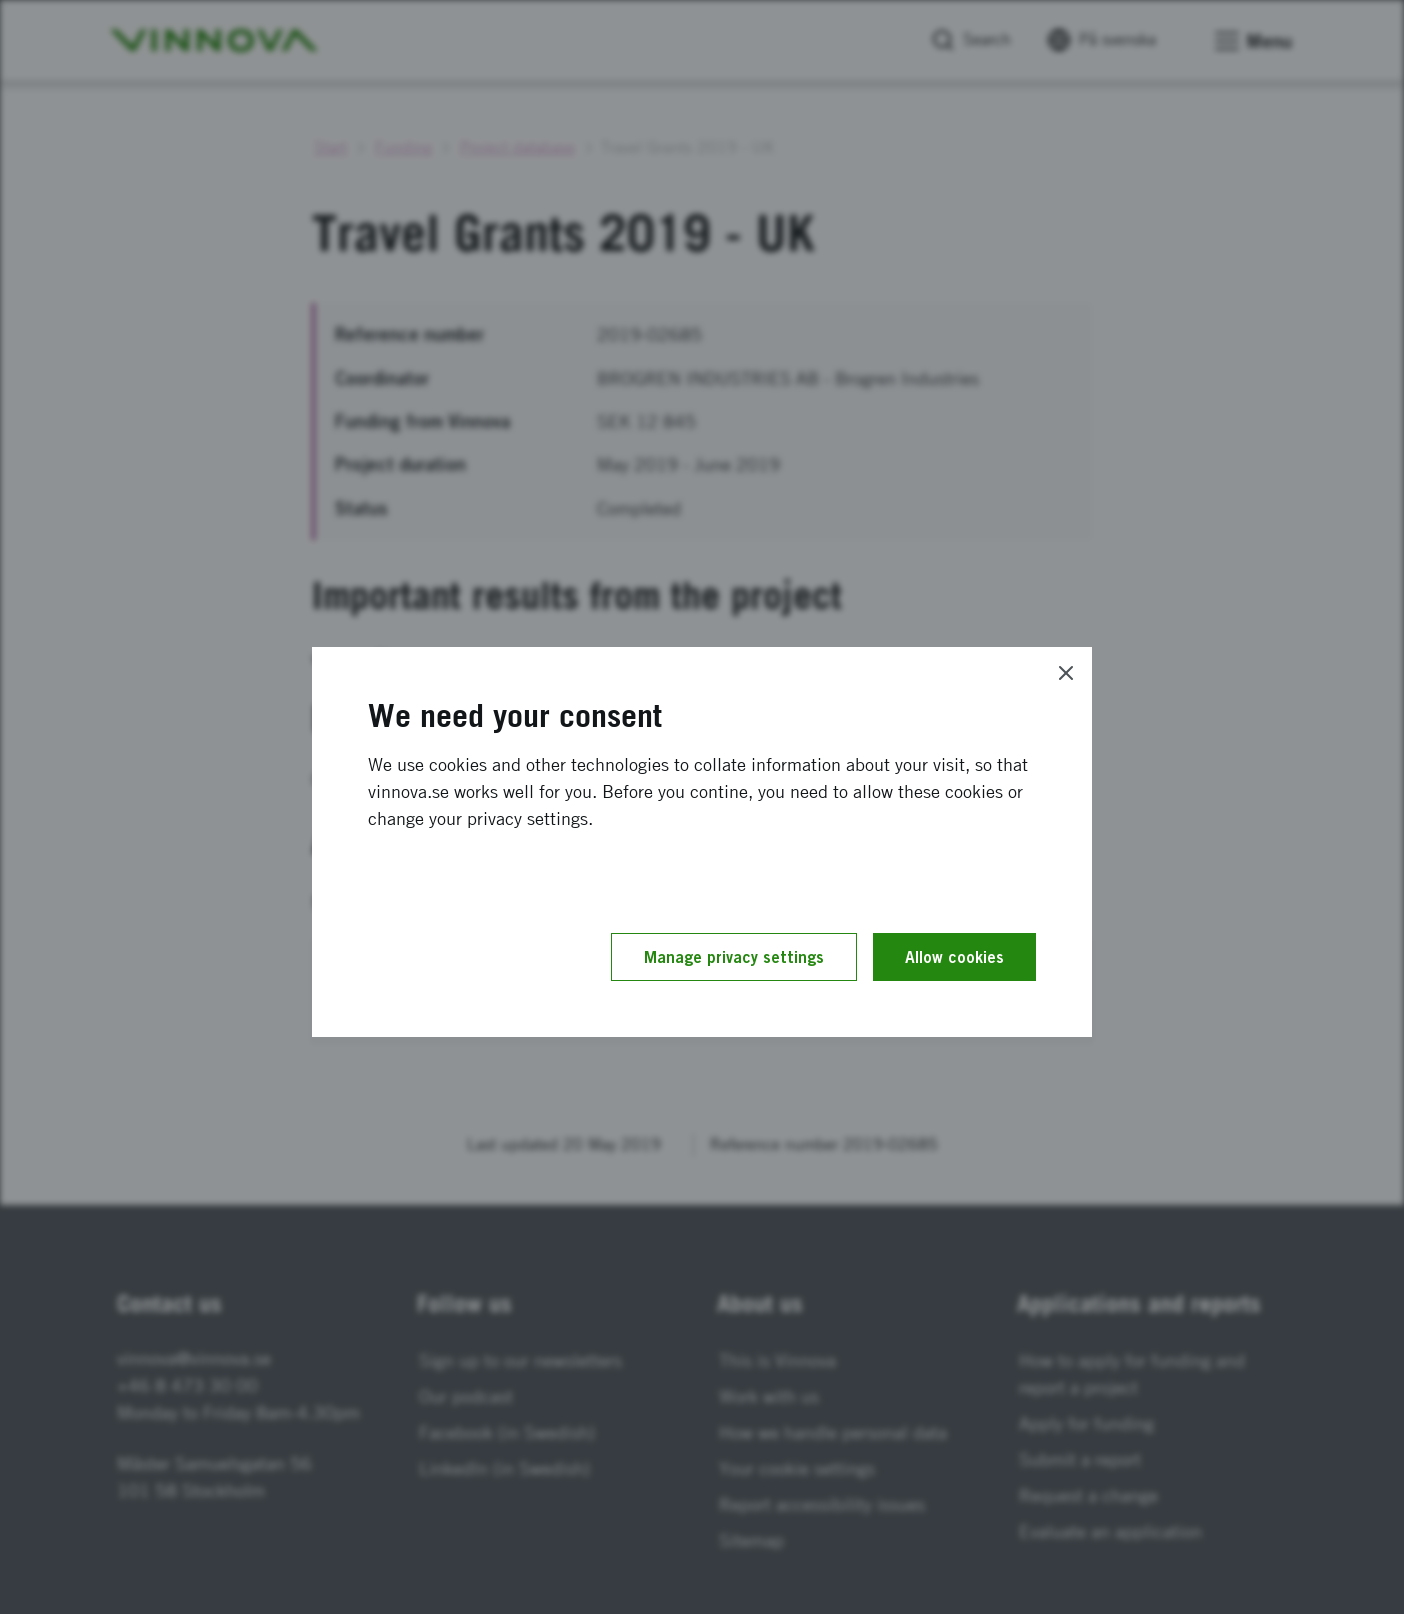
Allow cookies (954, 957)
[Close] (1066, 673)
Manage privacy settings (734, 957)
